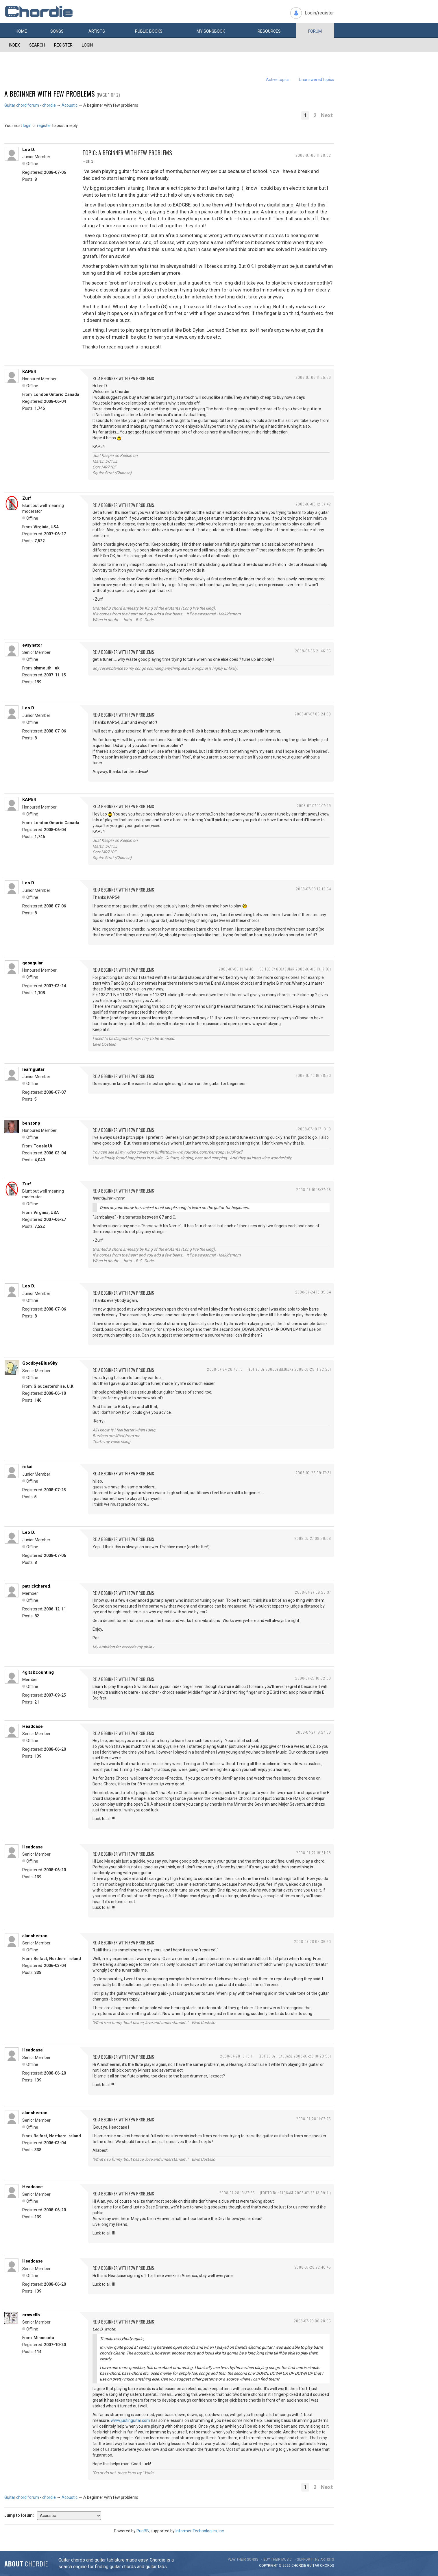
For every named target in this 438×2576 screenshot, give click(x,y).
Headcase (32, 1726)
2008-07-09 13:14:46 (236, 968)
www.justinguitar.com (130, 2420)
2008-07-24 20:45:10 (225, 1369)
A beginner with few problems (49, 93)
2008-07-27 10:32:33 (313, 1677)
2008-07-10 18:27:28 (313, 1189)
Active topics (277, 79)
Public (148, 31)
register (44, 125)
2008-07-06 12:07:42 (313, 503)
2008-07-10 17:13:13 (314, 1128)
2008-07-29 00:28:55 (312, 2320)
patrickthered (36, 1586)
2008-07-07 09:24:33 (313, 713)
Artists (96, 31)
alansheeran (34, 1935)
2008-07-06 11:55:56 (313, 377)
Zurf (26, 498)
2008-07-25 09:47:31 (313, 1472)
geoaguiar (32, 963)
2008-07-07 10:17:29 (314, 805)
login (27, 125)
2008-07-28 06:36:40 (312, 1941)
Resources (269, 31)
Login (87, 45)
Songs (57, 31)
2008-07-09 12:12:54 (313, 888)
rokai (27, 1466)
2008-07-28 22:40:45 (312, 2267)
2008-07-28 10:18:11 (237, 2055)
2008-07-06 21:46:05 (313, 650)
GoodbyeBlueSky (40, 1363)
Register (63, 45)
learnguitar (33, 1069)
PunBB (142, 2531)
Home (21, 31)
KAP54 (29, 371)
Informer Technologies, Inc (199, 2531)
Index (14, 45)
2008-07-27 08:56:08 (312, 1538)
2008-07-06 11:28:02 (313, 155)
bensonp (31, 1123)
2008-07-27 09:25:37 (313, 1592)
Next (327, 115)
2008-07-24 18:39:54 (313, 1291)
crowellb (31, 2314)
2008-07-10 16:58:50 (313, 1075)
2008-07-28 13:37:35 (237, 2192)
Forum (315, 31)
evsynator (32, 645)
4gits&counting (38, 1672)
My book (211, 31)
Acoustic (69, 105)
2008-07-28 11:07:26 (313, 2118)
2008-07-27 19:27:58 (313, 1732)
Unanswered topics (316, 79)
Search (37, 45)
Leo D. (28, 149)
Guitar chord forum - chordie (30, 105)
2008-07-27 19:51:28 (313, 1852)
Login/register (319, 13)
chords (327, 2566)
